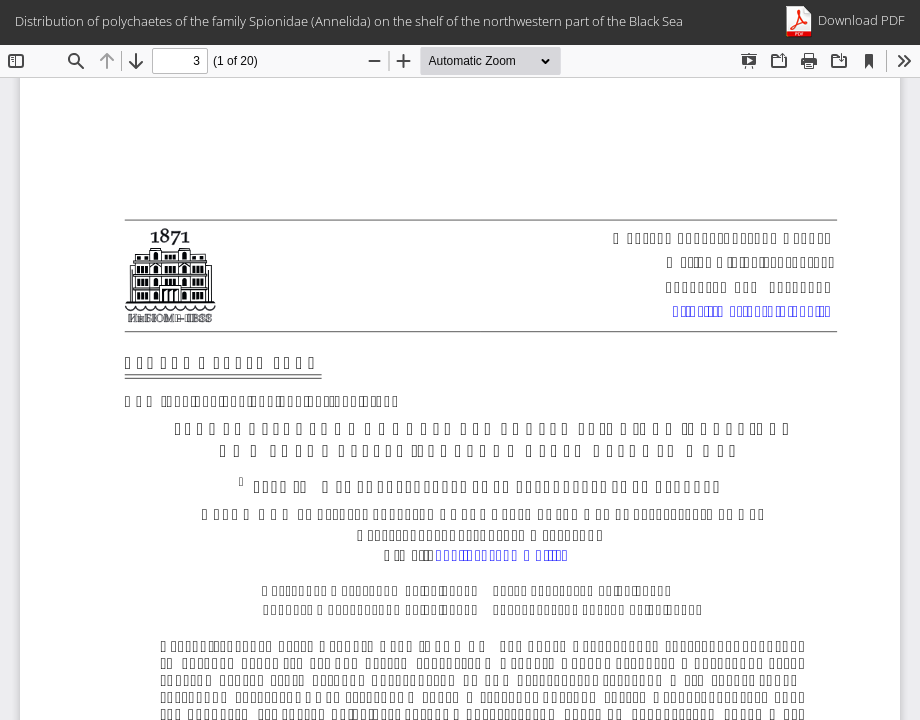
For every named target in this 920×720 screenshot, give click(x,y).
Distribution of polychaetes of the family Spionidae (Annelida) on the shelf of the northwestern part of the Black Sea (349, 21)
